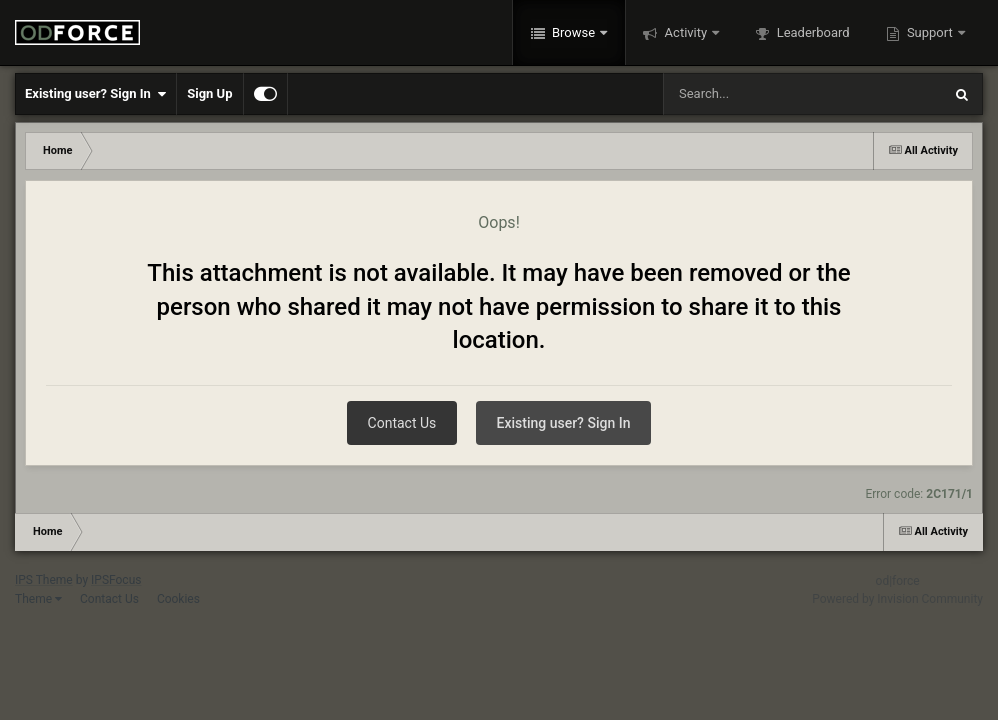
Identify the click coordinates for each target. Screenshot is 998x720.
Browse (574, 32)
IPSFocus (116, 580)
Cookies (178, 599)
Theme (38, 599)
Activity (685, 32)
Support (930, 32)
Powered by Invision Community (897, 599)
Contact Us (402, 423)
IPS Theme (44, 580)
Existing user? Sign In (95, 94)
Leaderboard (811, 32)
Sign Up (209, 93)
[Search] (752, 94)
